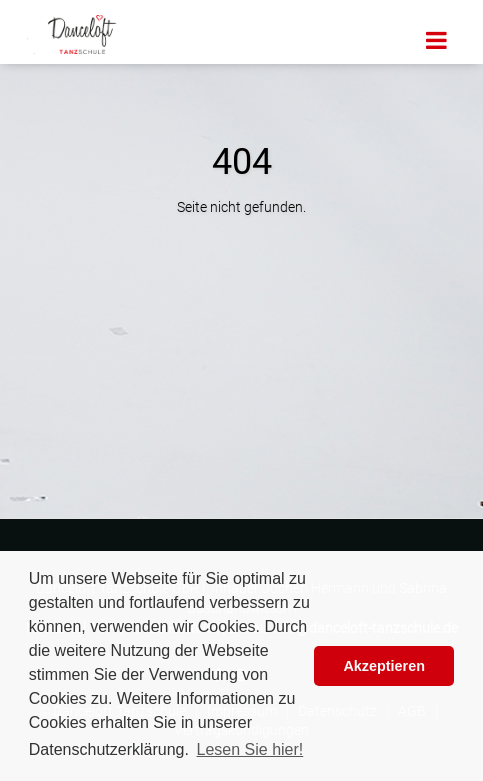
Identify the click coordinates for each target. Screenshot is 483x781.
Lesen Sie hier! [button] (250, 749)
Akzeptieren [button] (384, 666)
